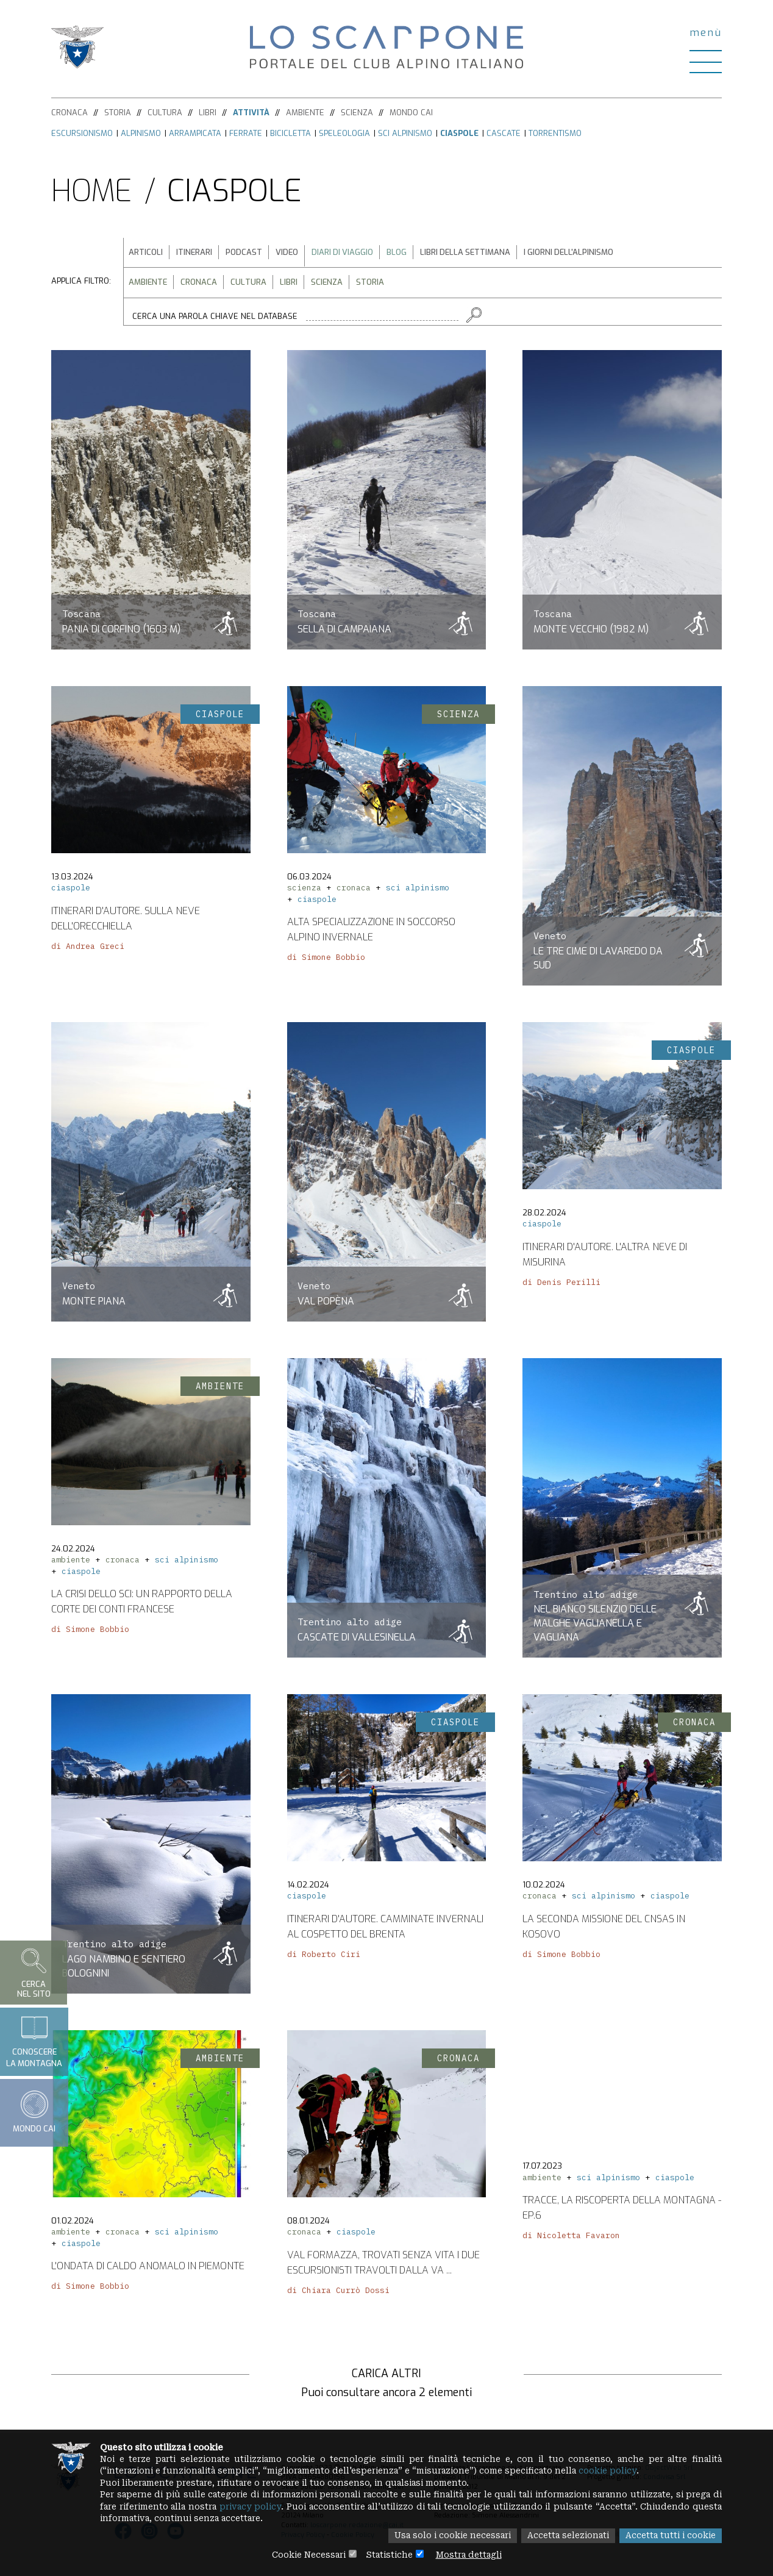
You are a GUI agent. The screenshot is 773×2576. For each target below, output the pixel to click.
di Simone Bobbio (326, 961)
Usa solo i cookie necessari (443, 2536)
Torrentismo (555, 133)
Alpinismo (141, 133)
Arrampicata (195, 133)
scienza (304, 892)
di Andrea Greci (87, 950)
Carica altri (386, 2373)
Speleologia (344, 133)
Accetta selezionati (563, 2536)
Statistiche (389, 2555)
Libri (207, 112)
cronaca (354, 892)
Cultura (165, 112)
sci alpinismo (417, 892)
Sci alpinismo (405, 133)
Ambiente (305, 112)
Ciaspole (459, 133)
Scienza (357, 112)
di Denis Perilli (561, 1286)
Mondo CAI (411, 112)
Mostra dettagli (472, 2555)
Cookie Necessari (305, 2555)
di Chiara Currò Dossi (338, 2294)
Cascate (503, 133)
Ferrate (245, 133)
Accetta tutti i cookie (669, 2536)
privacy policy (307, 2506)
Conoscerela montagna (34, 2041)
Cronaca (69, 112)
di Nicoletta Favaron (571, 2235)
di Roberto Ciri (323, 1958)
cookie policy (626, 2469)
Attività (251, 112)
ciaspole (70, 892)
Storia (117, 112)
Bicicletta (290, 133)
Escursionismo (82, 133)
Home (91, 191)
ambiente (70, 1564)
